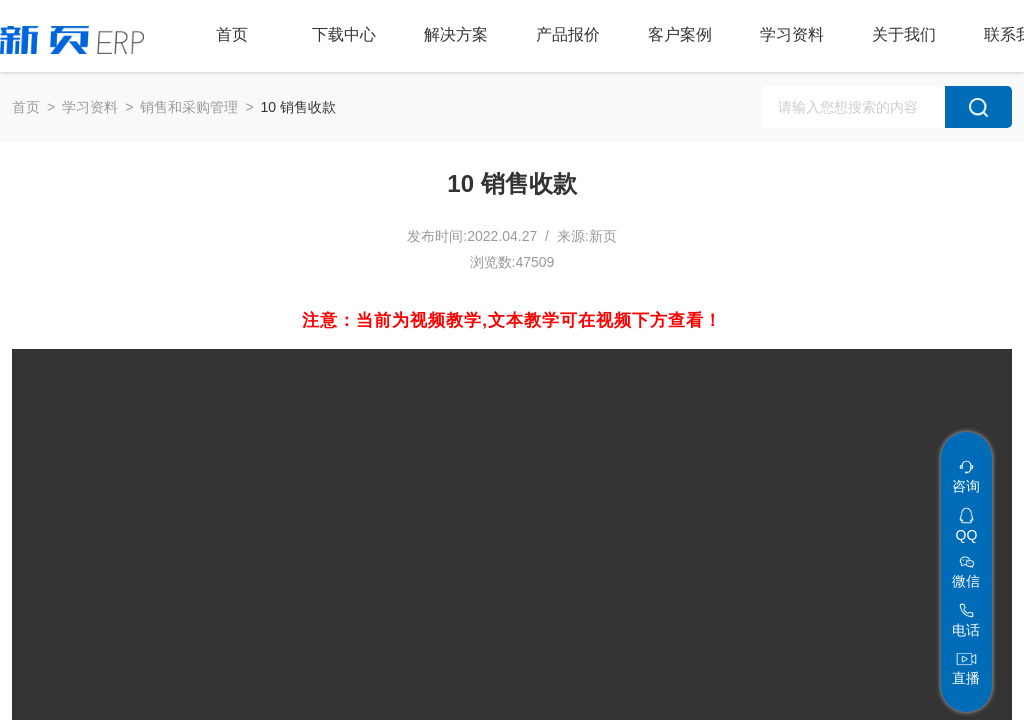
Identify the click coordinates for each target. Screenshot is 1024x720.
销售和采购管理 (189, 107)
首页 (26, 107)
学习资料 (90, 107)
